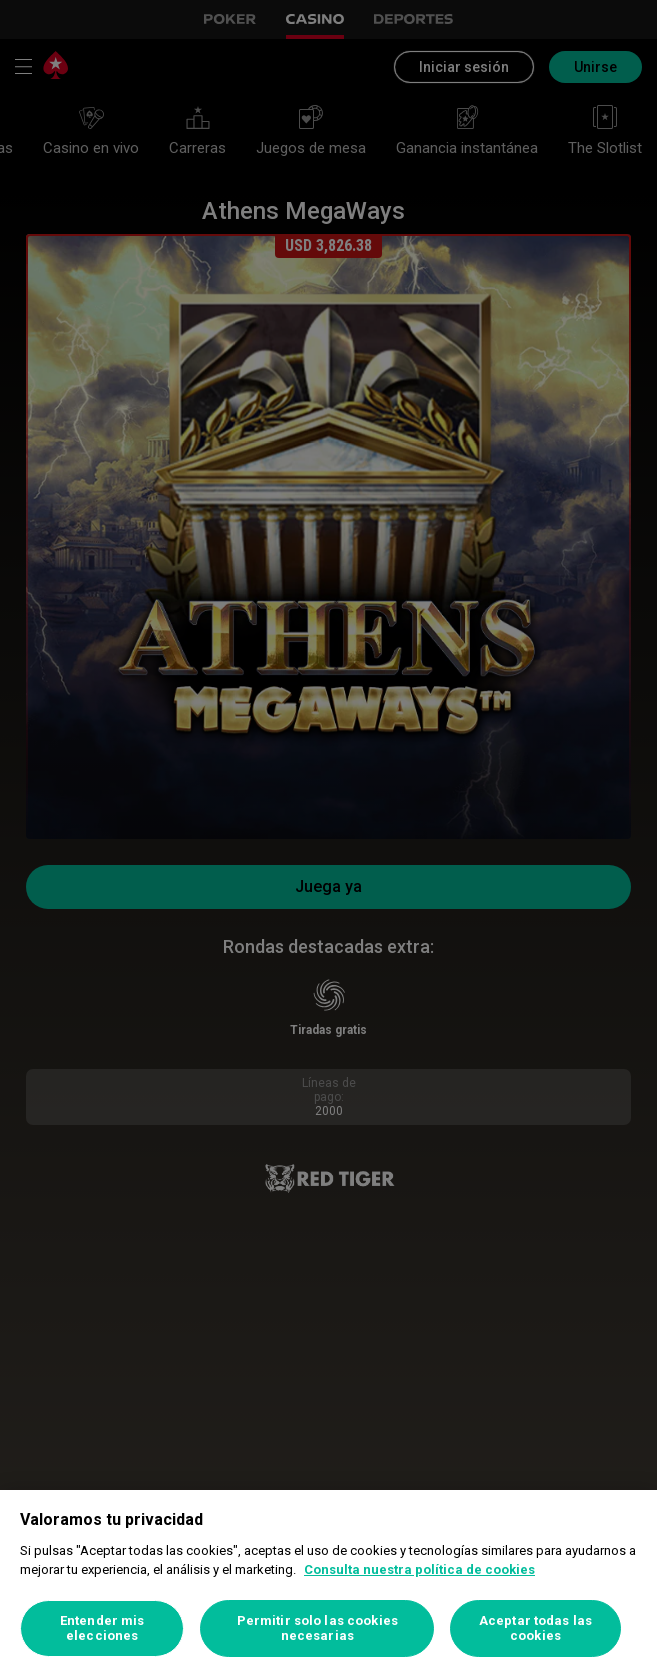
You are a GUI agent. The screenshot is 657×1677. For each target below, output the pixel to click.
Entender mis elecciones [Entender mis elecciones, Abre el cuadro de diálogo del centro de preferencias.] (102, 1628)
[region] (328, 1583)
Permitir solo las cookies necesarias (317, 1628)
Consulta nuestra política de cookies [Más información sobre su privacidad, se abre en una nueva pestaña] (419, 1569)
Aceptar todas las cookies (535, 1628)
